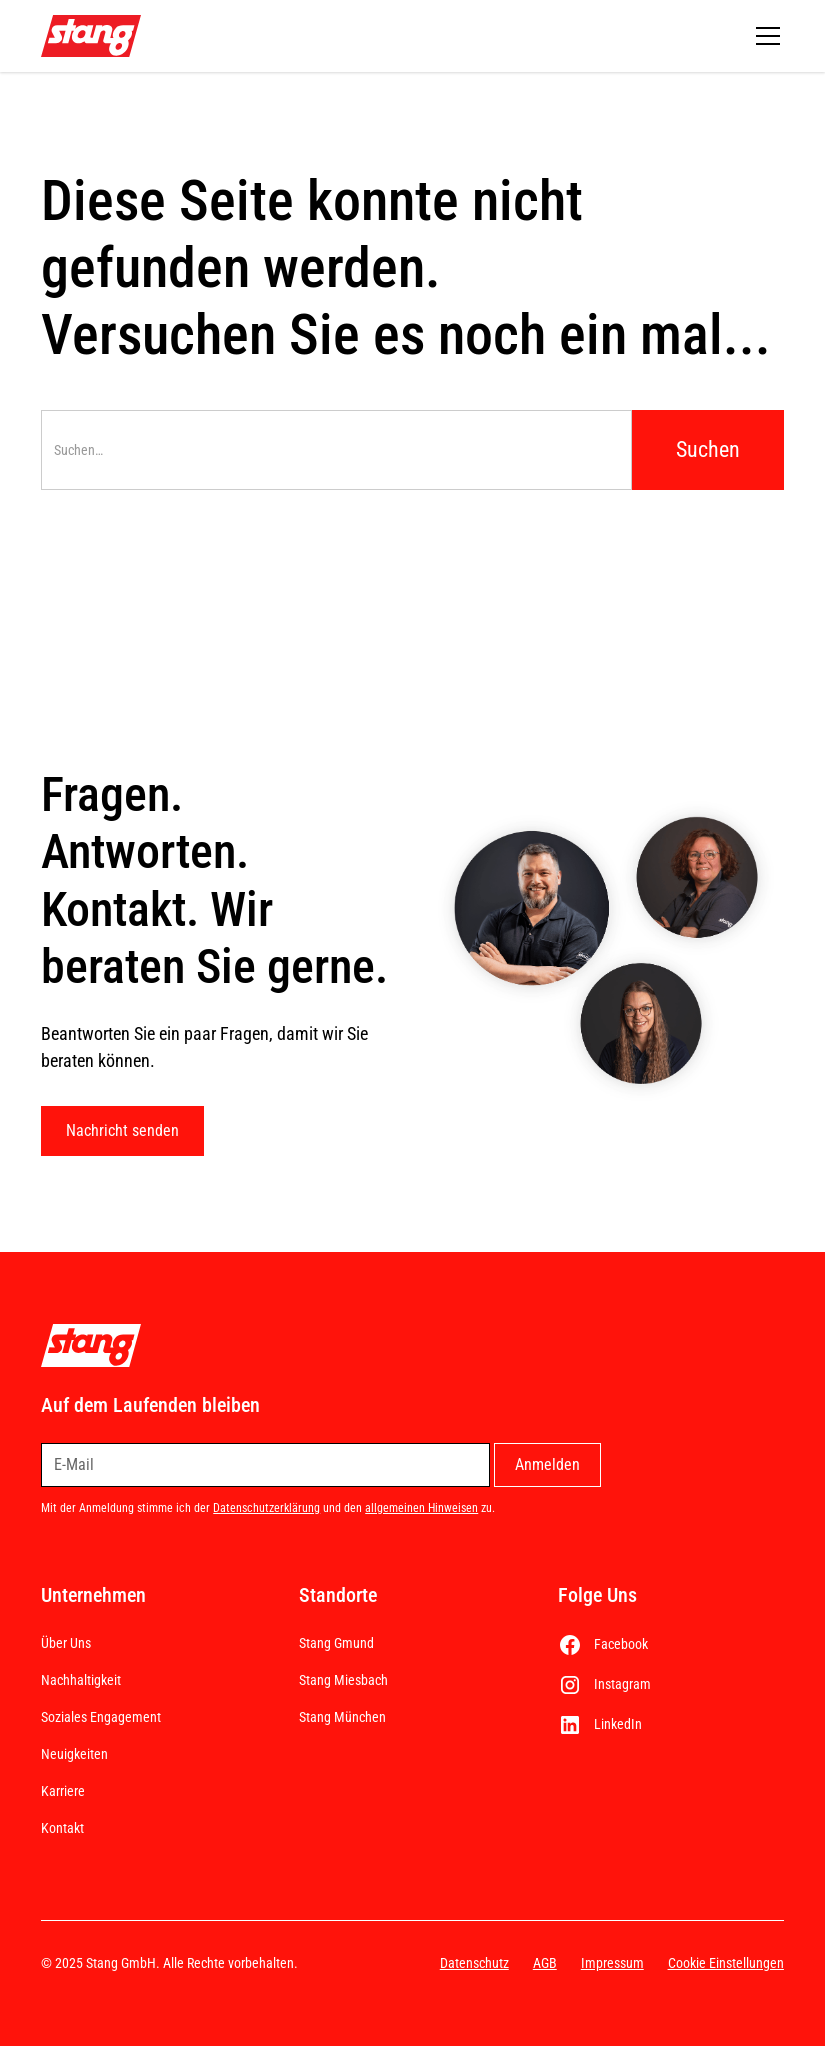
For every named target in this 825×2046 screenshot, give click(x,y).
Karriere (63, 1791)
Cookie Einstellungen (726, 1963)
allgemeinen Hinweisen (421, 1508)
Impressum (612, 1963)
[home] (91, 36)
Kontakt (62, 1828)
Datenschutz (474, 1963)
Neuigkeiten (74, 1754)
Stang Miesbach (343, 1680)
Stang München (342, 1717)
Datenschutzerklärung (266, 1508)
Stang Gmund (336, 1643)
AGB (545, 1963)
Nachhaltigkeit (81, 1680)
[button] (764, 36)
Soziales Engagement (101, 1717)
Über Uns (66, 1643)
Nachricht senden (122, 1130)
